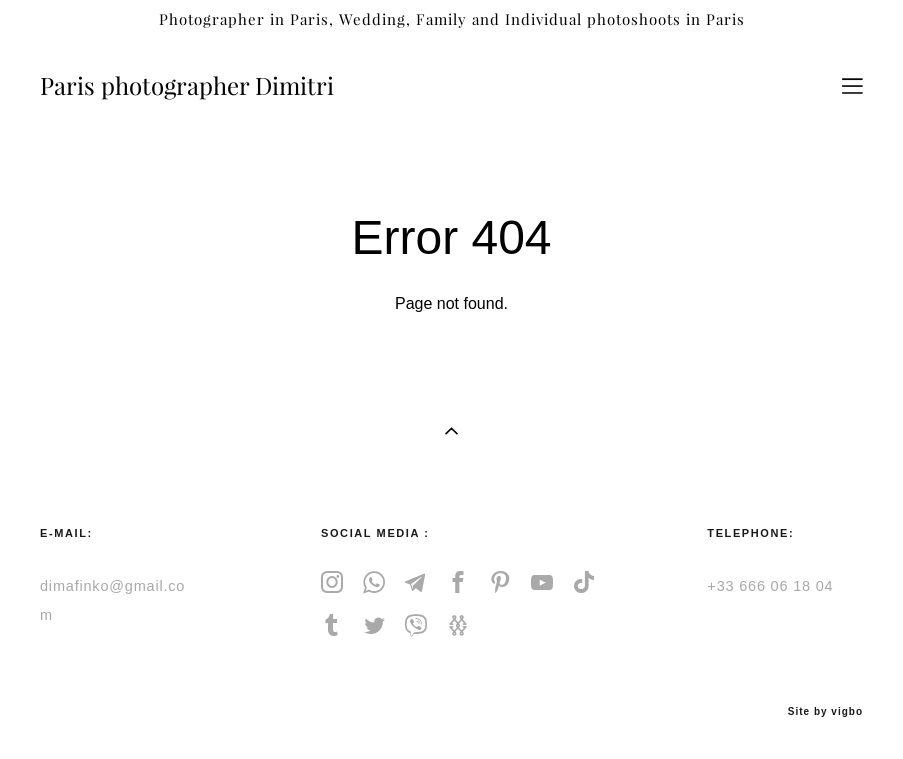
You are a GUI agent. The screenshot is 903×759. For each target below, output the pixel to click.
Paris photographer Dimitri (187, 86)
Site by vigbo (825, 712)
